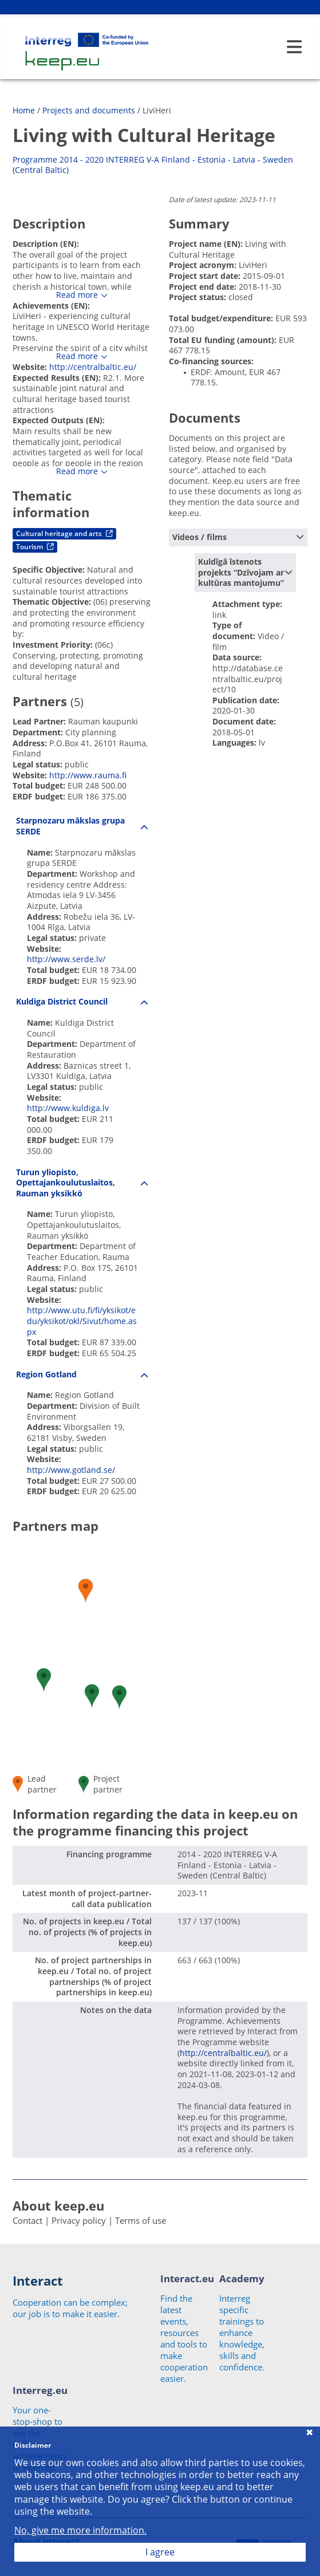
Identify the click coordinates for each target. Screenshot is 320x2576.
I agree (160, 2552)
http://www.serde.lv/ (66, 959)
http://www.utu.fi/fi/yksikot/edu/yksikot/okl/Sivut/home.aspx (82, 1321)
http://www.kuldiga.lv (68, 1107)
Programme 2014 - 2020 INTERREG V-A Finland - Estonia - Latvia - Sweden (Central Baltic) (153, 165)
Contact (27, 2220)
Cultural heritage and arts (64, 533)
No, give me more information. (80, 2530)
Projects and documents (88, 110)
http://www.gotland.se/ (71, 1469)
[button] (119, 1697)
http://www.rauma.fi (88, 775)
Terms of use (140, 2220)
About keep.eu (58, 2205)
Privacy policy (79, 2220)
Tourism (35, 547)
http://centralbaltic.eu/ (92, 366)
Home (24, 110)
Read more (77, 295)
